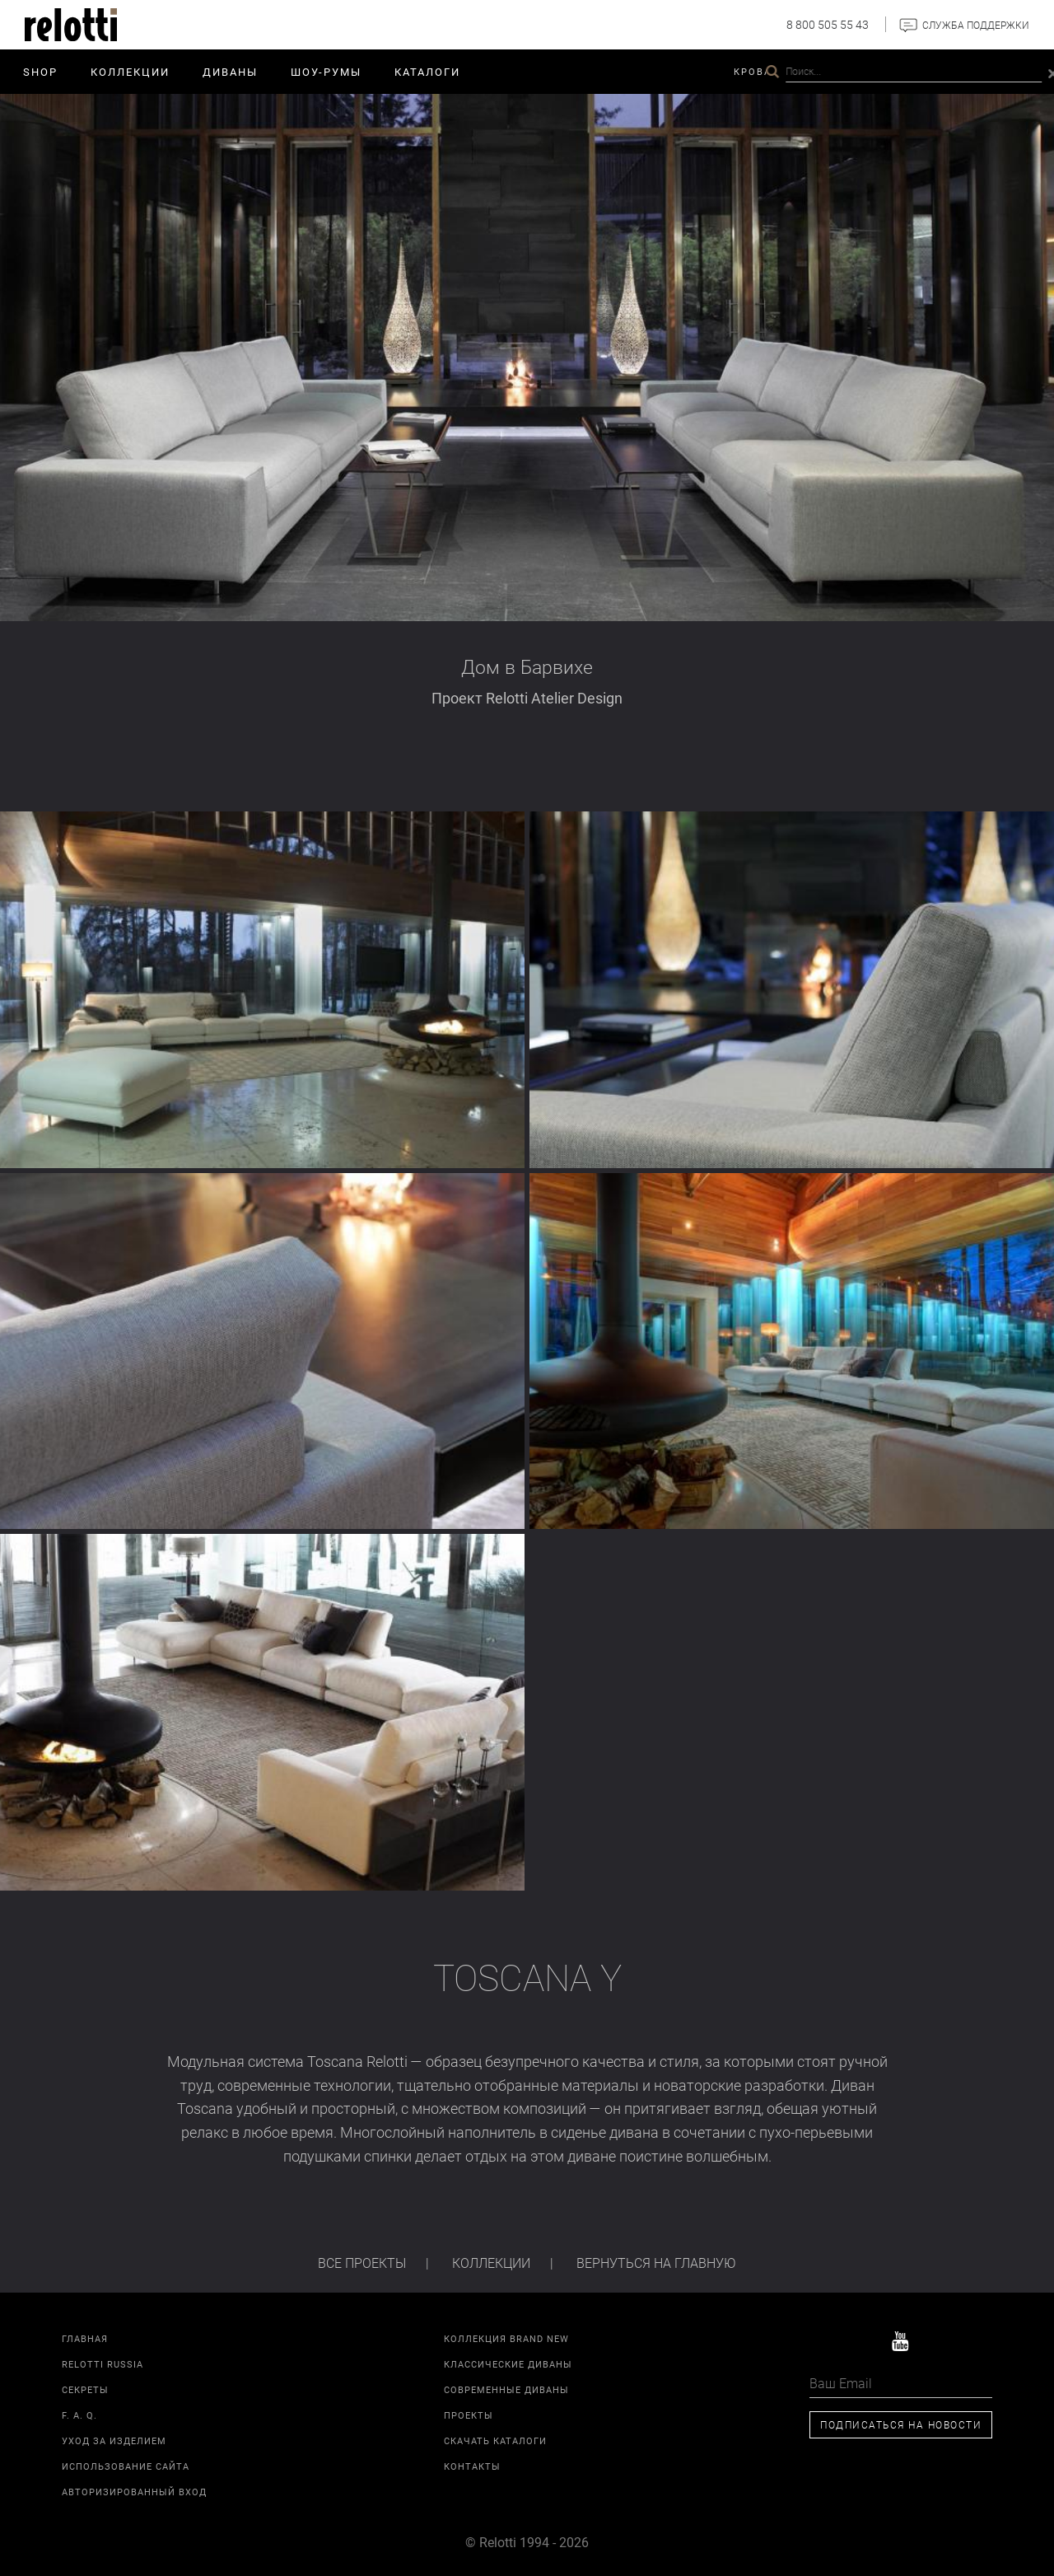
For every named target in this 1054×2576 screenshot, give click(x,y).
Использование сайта (125, 2466)
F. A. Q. (79, 2415)
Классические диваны (508, 2364)
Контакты (970, 71)
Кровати (760, 71)
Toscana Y (527, 1977)
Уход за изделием (114, 2440)
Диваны (230, 71)
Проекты (830, 71)
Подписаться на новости (901, 2424)
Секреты (85, 2389)
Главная (85, 2338)
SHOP (40, 71)
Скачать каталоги (495, 2440)
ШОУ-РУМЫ (326, 71)
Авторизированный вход (134, 2491)
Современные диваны (506, 2389)
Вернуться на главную (656, 2263)
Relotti (898, 71)
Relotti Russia (102, 2364)
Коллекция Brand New (506, 2338)
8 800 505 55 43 (827, 24)
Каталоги (427, 71)
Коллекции (130, 71)
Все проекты (362, 2263)
